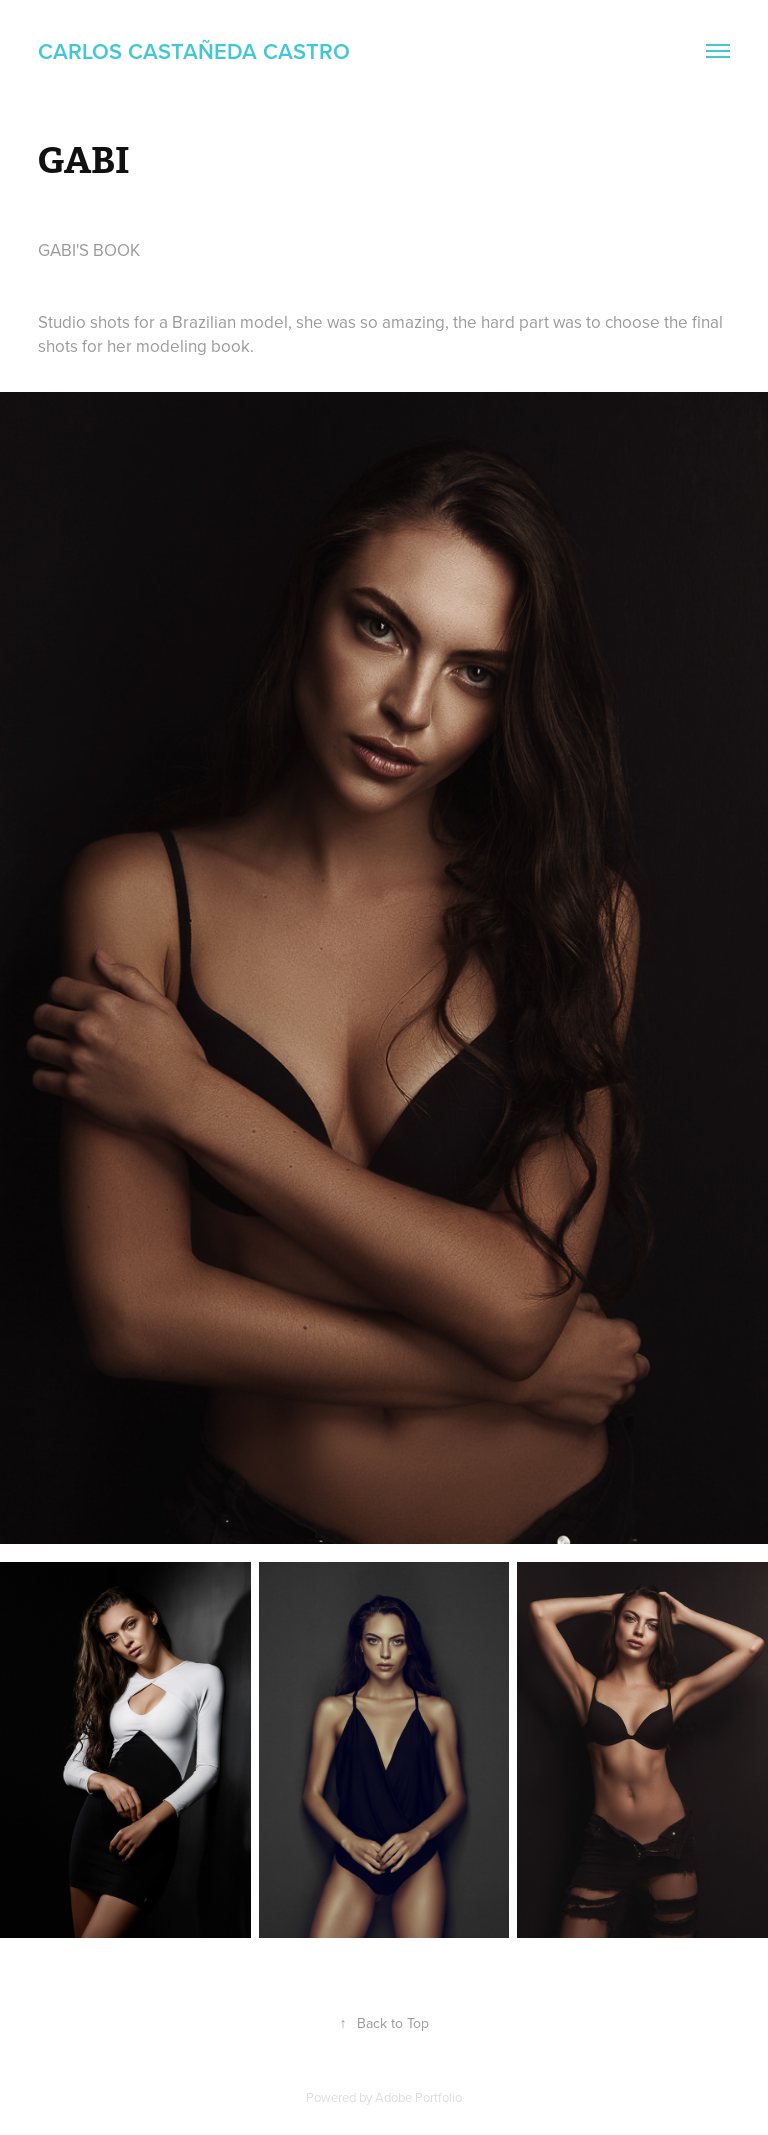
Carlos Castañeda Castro (194, 51)
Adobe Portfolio (418, 2097)
